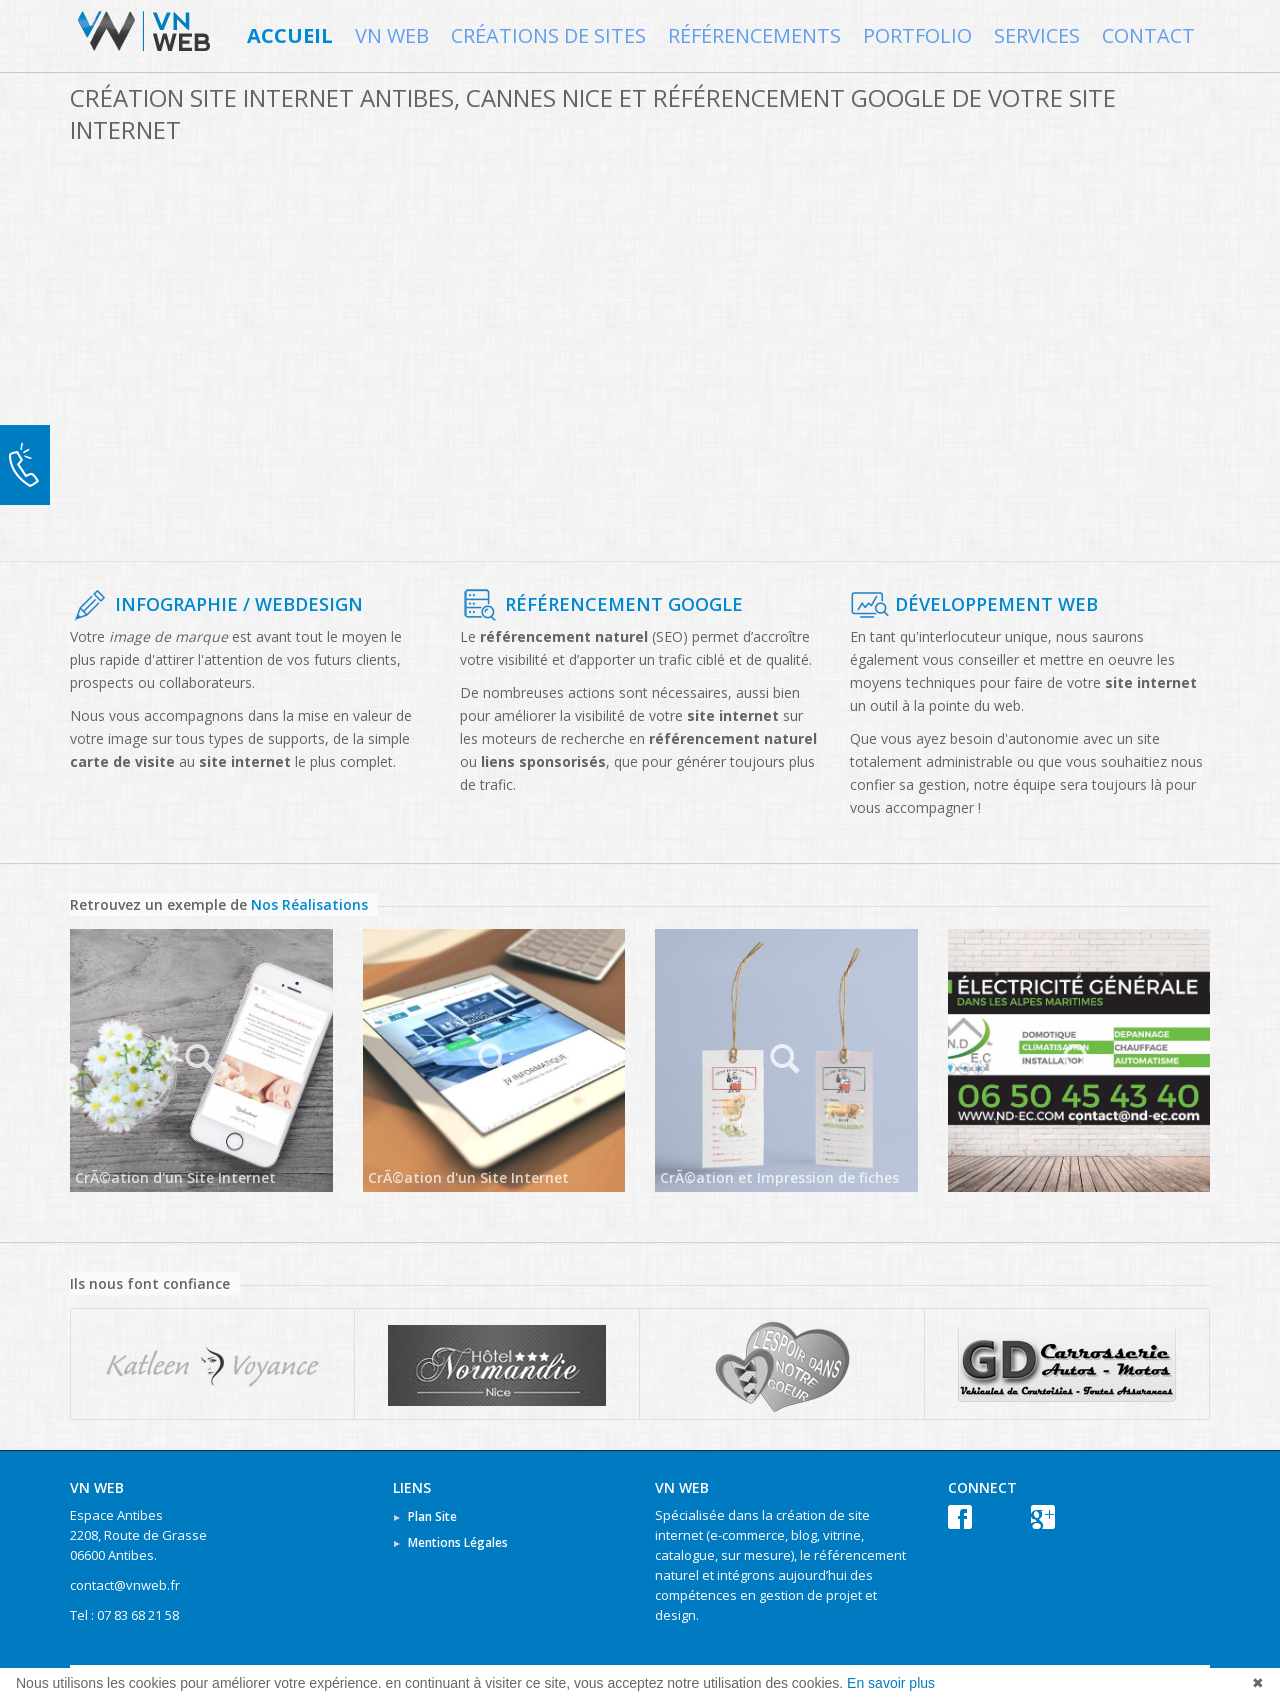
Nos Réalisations (309, 904)
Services (1037, 36)
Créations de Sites (548, 36)
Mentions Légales (458, 1542)
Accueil (290, 36)
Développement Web (996, 604)
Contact (1148, 36)
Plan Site (432, 1516)
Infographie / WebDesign (239, 604)
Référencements (754, 36)
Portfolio (917, 36)
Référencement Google (624, 604)
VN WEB (392, 36)
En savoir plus (891, 1683)
